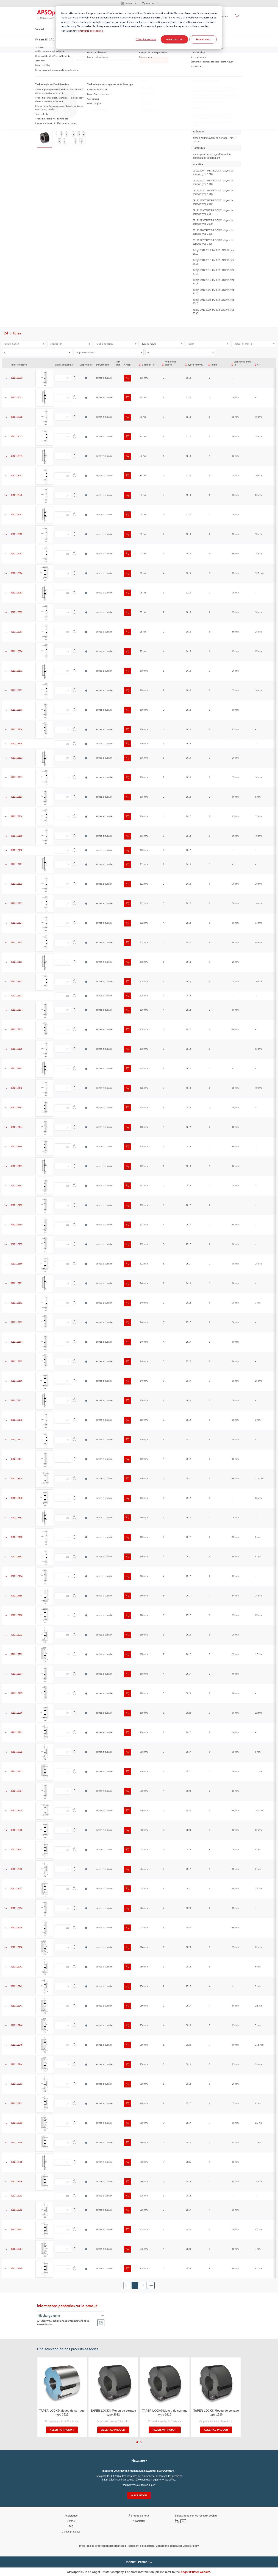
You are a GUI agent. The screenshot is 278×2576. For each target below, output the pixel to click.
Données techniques (53, 59)
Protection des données (110, 2545)
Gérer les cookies (146, 39)
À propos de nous (138, 2515)
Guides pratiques (71, 2531)
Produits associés (154, 59)
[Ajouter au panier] (127, 378)
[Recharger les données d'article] (74, 378)
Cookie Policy (190, 2545)
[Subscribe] (139, 2495)
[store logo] (52, 14)
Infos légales (86, 2545)
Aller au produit (62, 2429)
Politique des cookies (91, 30)
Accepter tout (174, 39)
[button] (128, 3)
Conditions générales (168, 2545)
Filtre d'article (84, 59)
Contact (71, 2521)
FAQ (71, 2526)
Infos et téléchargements (117, 59)
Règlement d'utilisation (140, 2545)
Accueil (40, 35)
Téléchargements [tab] (48, 2315)
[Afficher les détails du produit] (6, 378)
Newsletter (139, 2521)
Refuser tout (203, 39)
